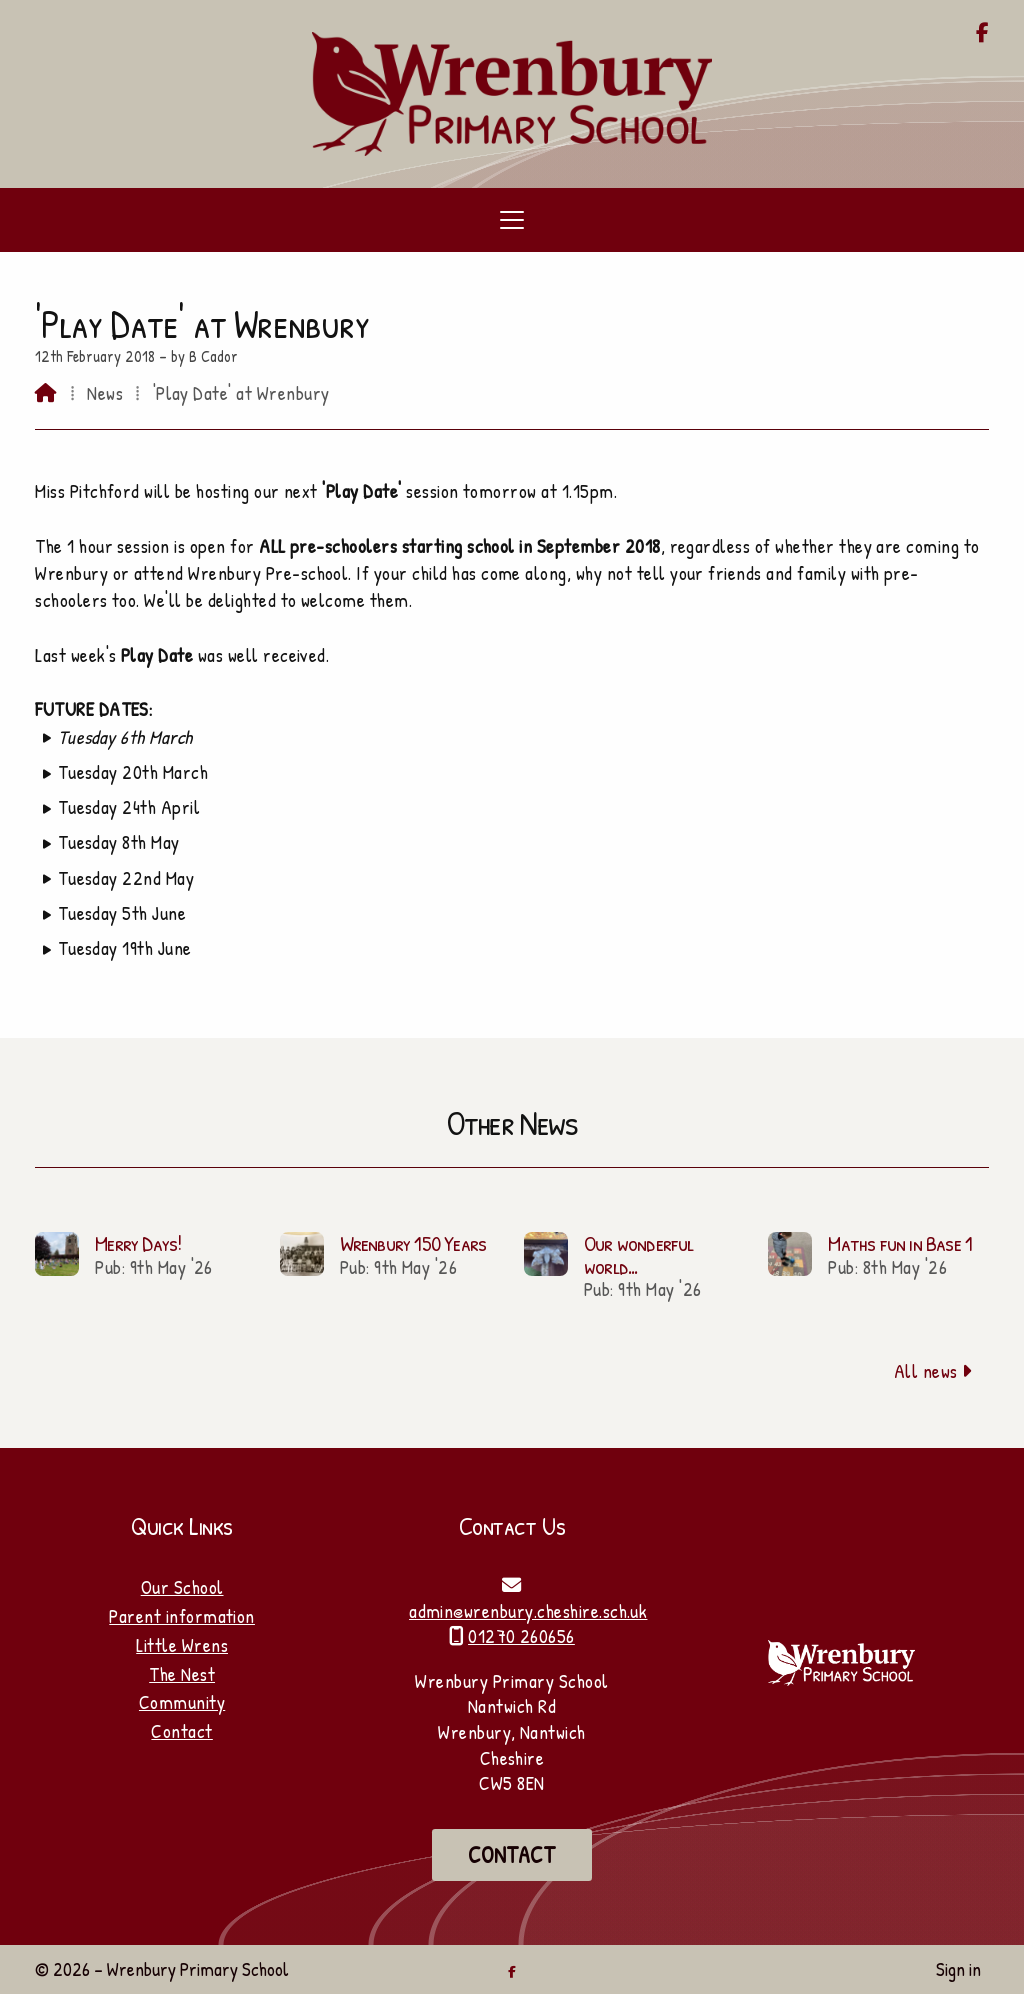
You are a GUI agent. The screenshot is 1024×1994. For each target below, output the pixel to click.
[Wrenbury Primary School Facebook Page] (982, 34)
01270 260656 (521, 1636)
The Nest (182, 1674)
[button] (512, 220)
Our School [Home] (182, 1587)
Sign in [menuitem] (958, 1969)
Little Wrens (182, 1645)
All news (933, 1371)
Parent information (182, 1616)
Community (182, 1702)
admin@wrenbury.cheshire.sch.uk (528, 1611)
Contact (181, 1731)
